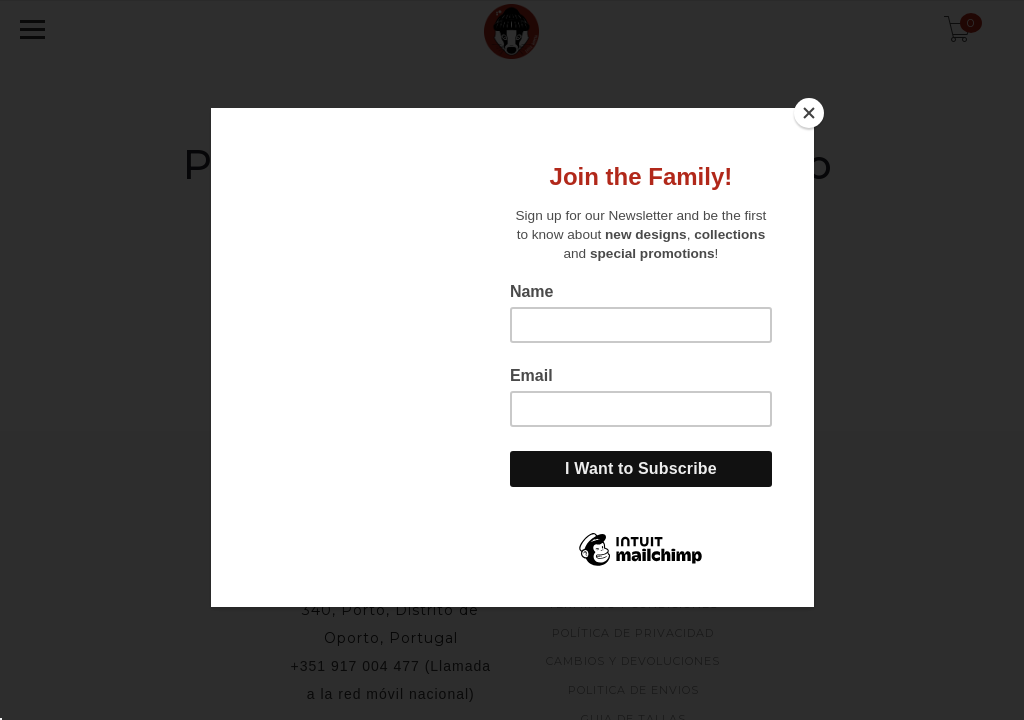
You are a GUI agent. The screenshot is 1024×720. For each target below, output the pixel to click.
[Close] (809, 113)
